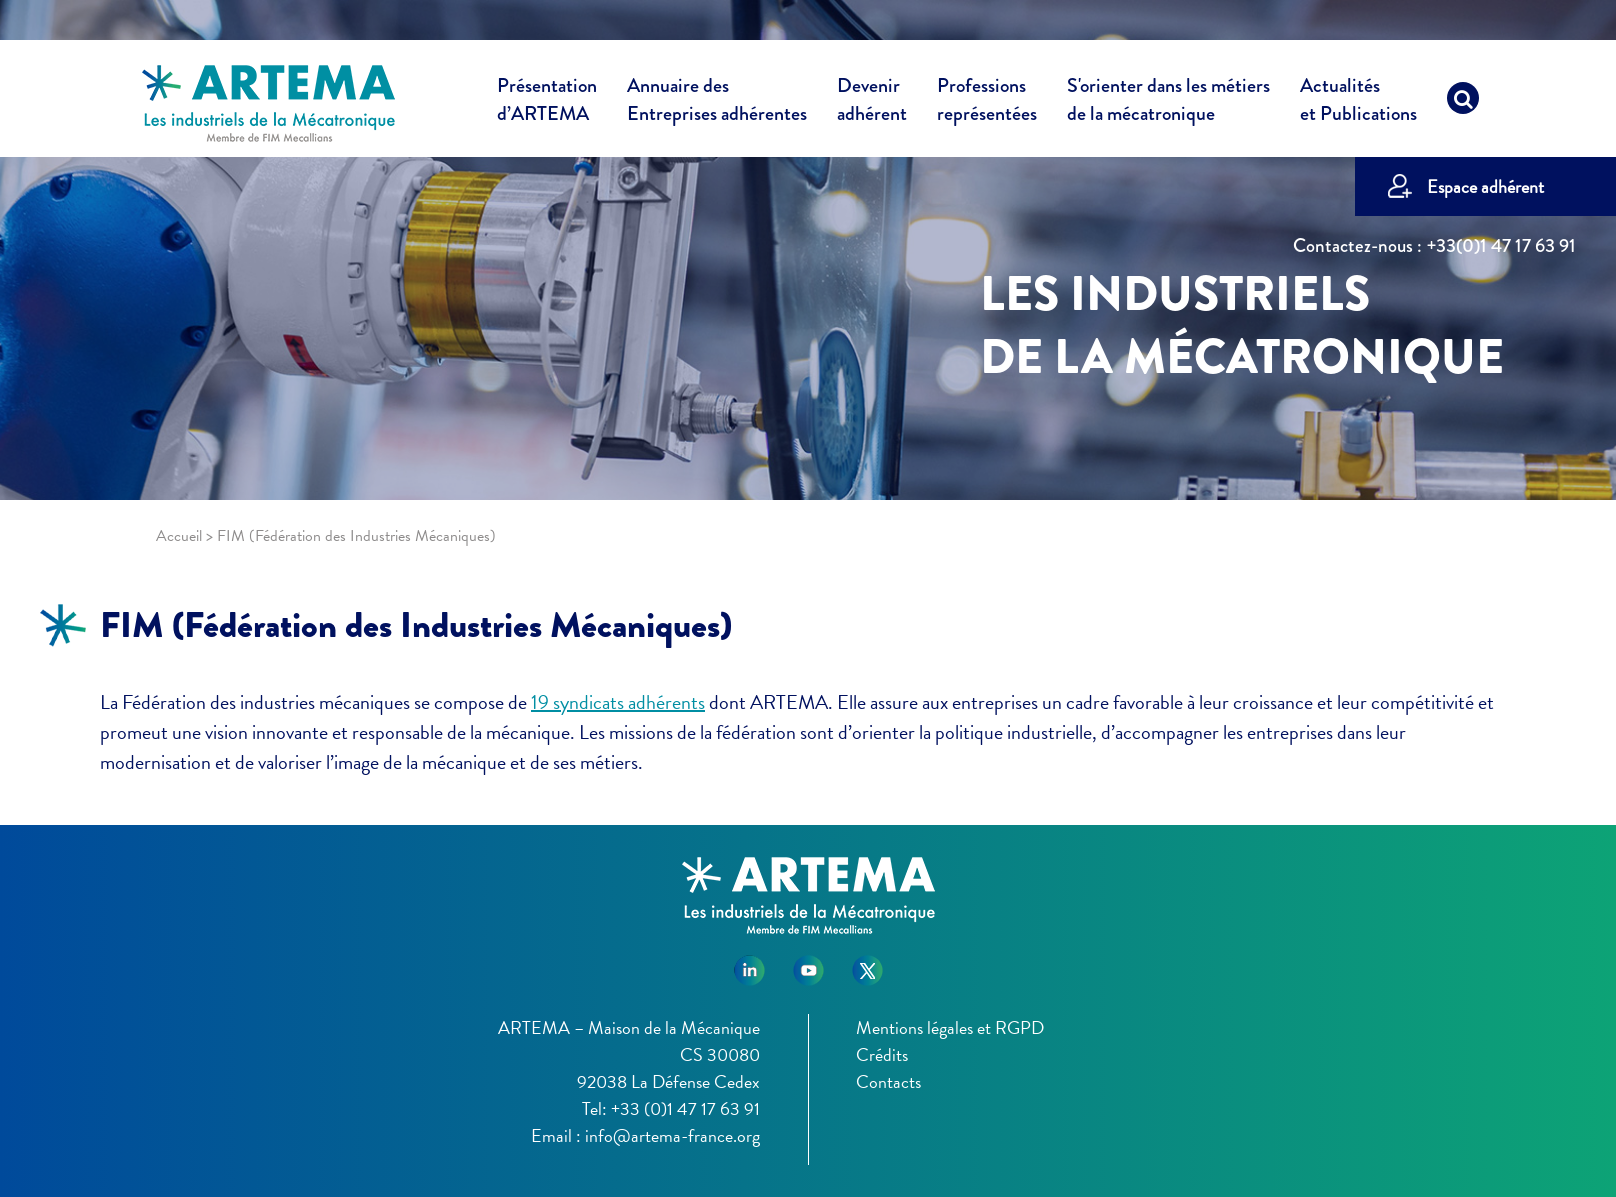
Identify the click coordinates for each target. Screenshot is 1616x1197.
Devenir (872, 103)
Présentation (547, 103)
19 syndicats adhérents (618, 702)
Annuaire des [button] (717, 103)
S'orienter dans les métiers (1168, 103)
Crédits (882, 1054)
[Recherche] (1463, 103)
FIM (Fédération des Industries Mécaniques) (416, 625)
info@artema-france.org (672, 1135)
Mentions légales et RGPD (950, 1027)
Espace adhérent (1485, 186)
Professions (987, 100)
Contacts (888, 1081)
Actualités (1358, 103)
